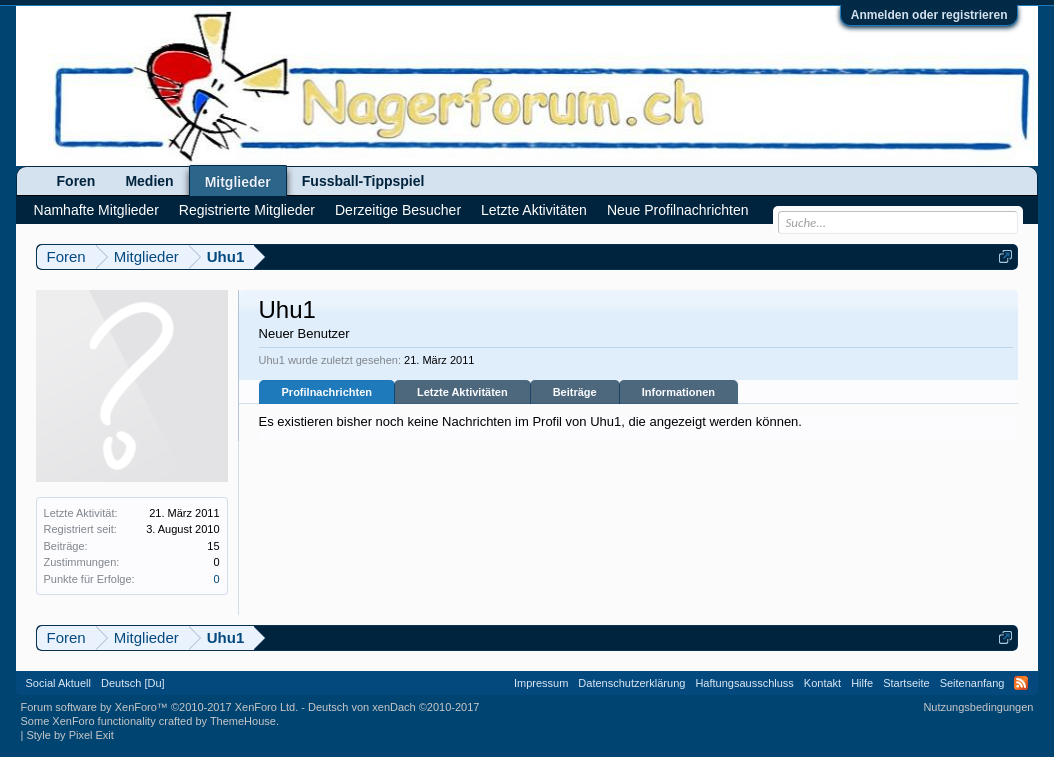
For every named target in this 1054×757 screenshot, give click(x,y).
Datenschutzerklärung (631, 683)
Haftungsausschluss (744, 683)
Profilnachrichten (327, 392)
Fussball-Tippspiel (363, 181)
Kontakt (822, 683)
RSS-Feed (1021, 683)
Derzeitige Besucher (398, 210)
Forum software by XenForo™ (160, 707)
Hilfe (862, 683)
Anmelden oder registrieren (929, 15)
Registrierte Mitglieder (247, 210)
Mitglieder (238, 182)
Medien (149, 181)
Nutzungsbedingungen (978, 707)
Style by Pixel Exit (69, 735)
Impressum (541, 683)
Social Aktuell (58, 683)
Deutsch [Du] (133, 683)
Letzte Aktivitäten (462, 392)
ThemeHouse (243, 721)
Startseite (906, 683)
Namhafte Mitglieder (96, 210)
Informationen (678, 392)
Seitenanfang (972, 683)
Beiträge (575, 392)
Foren (76, 181)
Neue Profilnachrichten (678, 210)
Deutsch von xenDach (393, 707)
